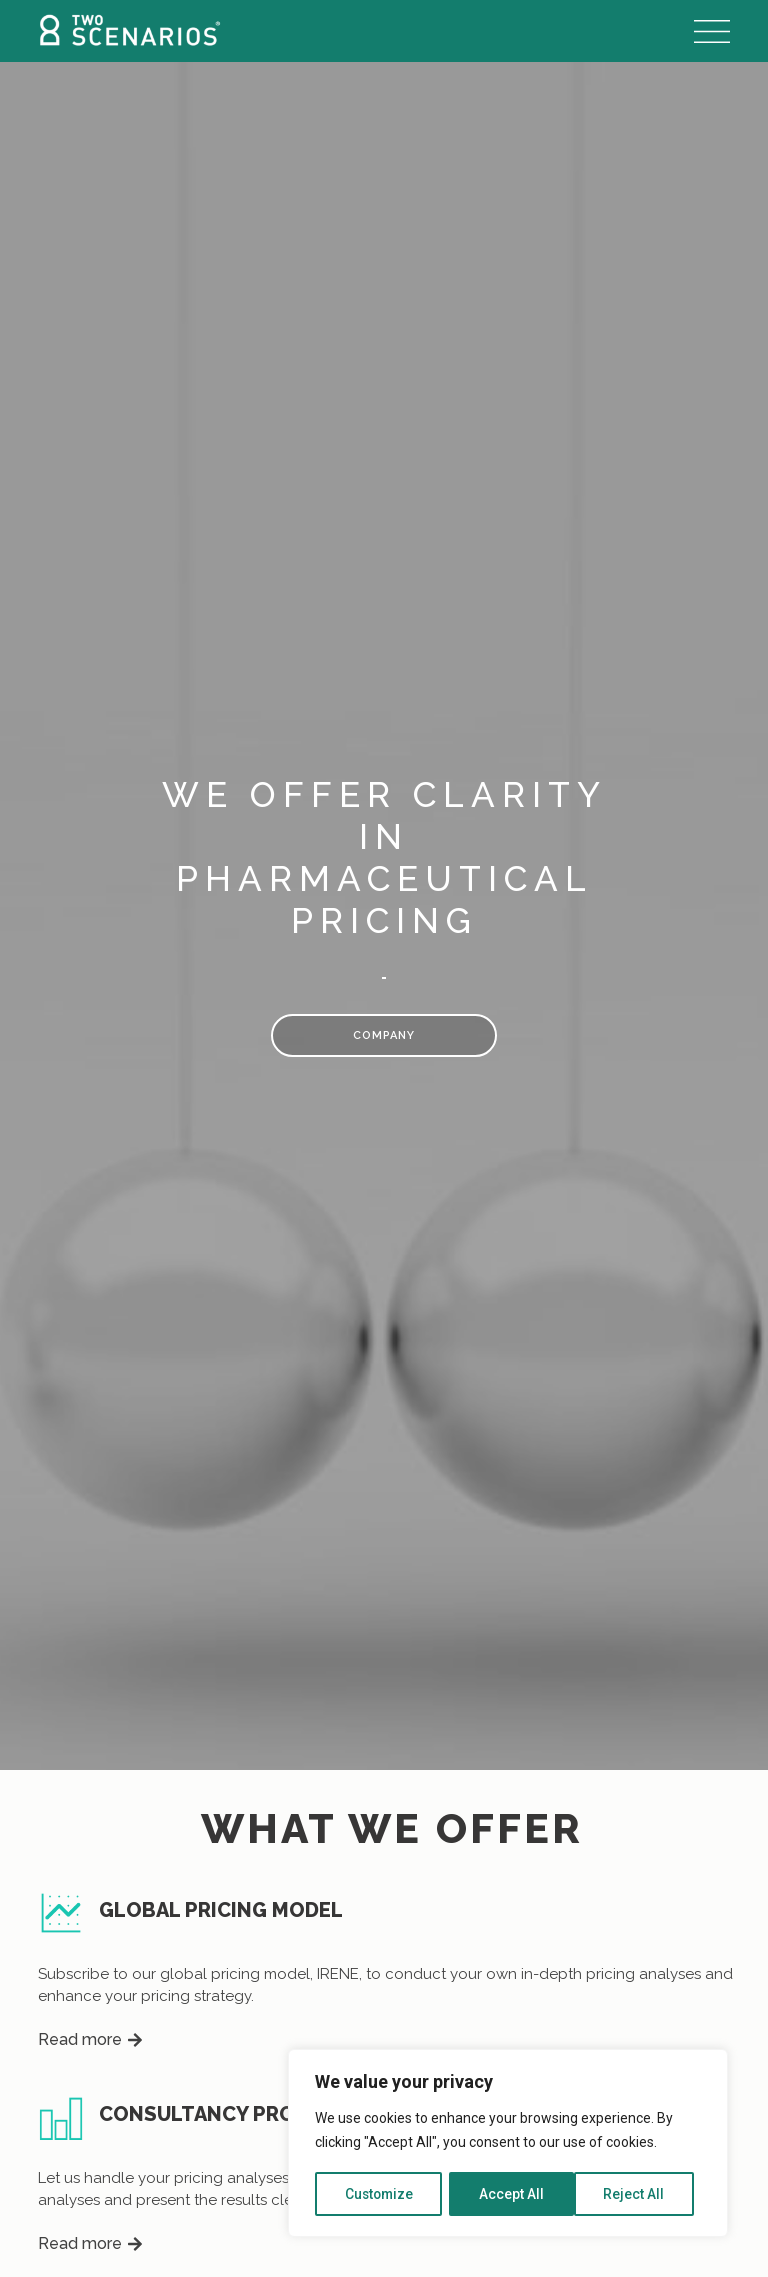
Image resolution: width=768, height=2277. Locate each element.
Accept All (639, 2194)
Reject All (511, 2194)
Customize (379, 2194)
